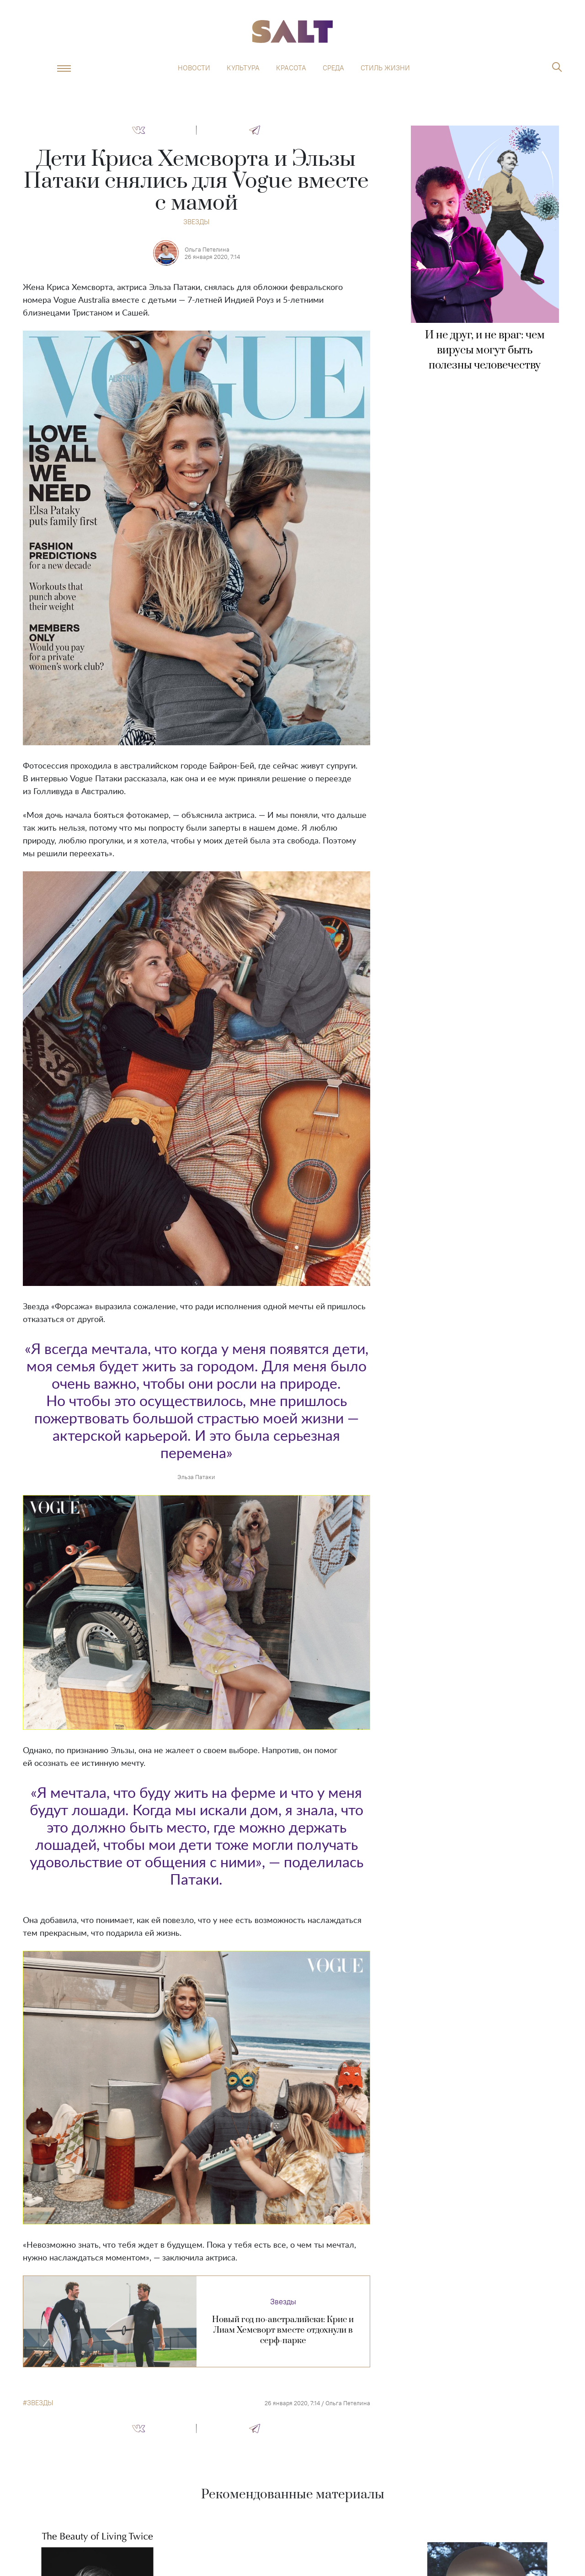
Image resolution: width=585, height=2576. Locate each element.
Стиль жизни (385, 68)
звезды (40, 2403)
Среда (333, 68)
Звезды (196, 221)
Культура (243, 68)
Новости (194, 68)
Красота (291, 68)
